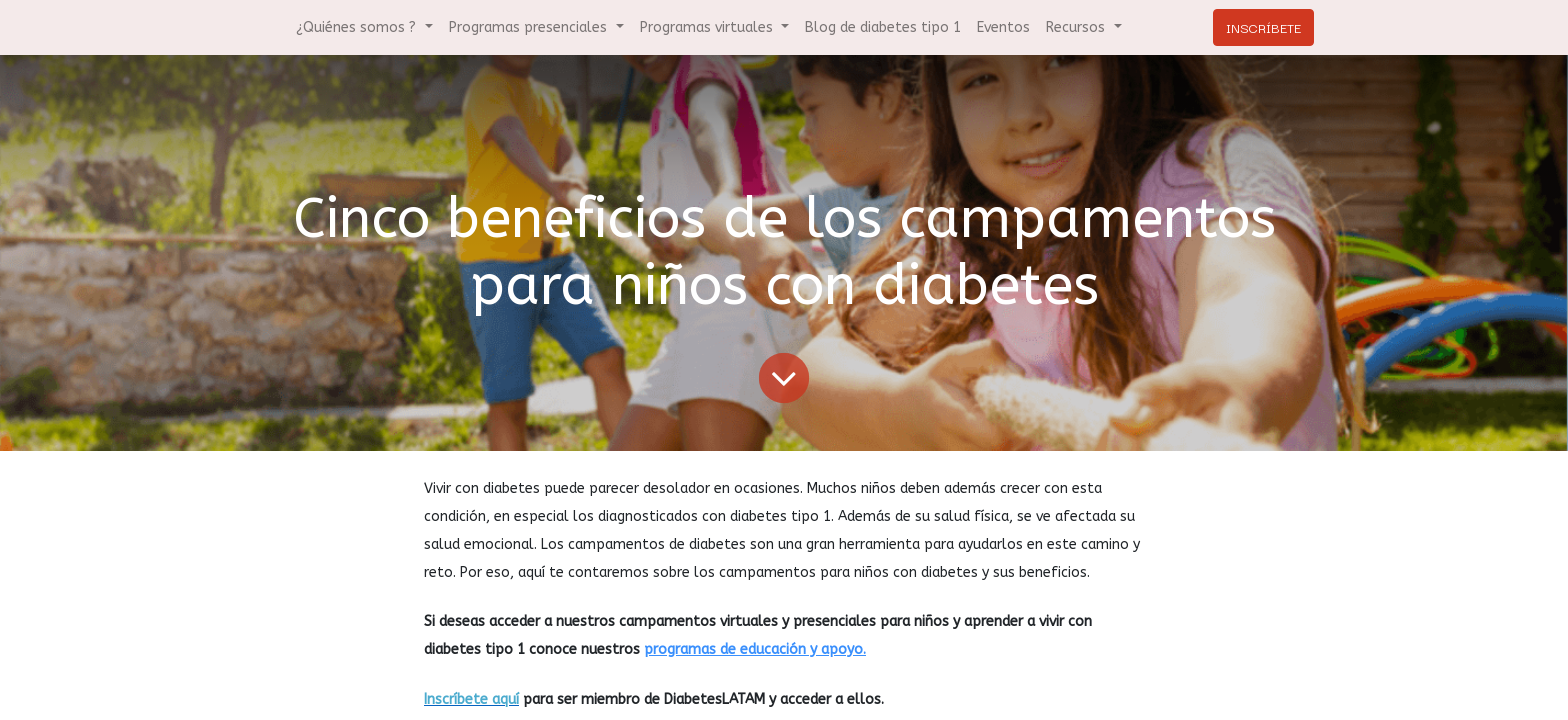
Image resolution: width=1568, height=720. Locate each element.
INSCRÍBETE (1263, 27)
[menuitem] (883, 27)
